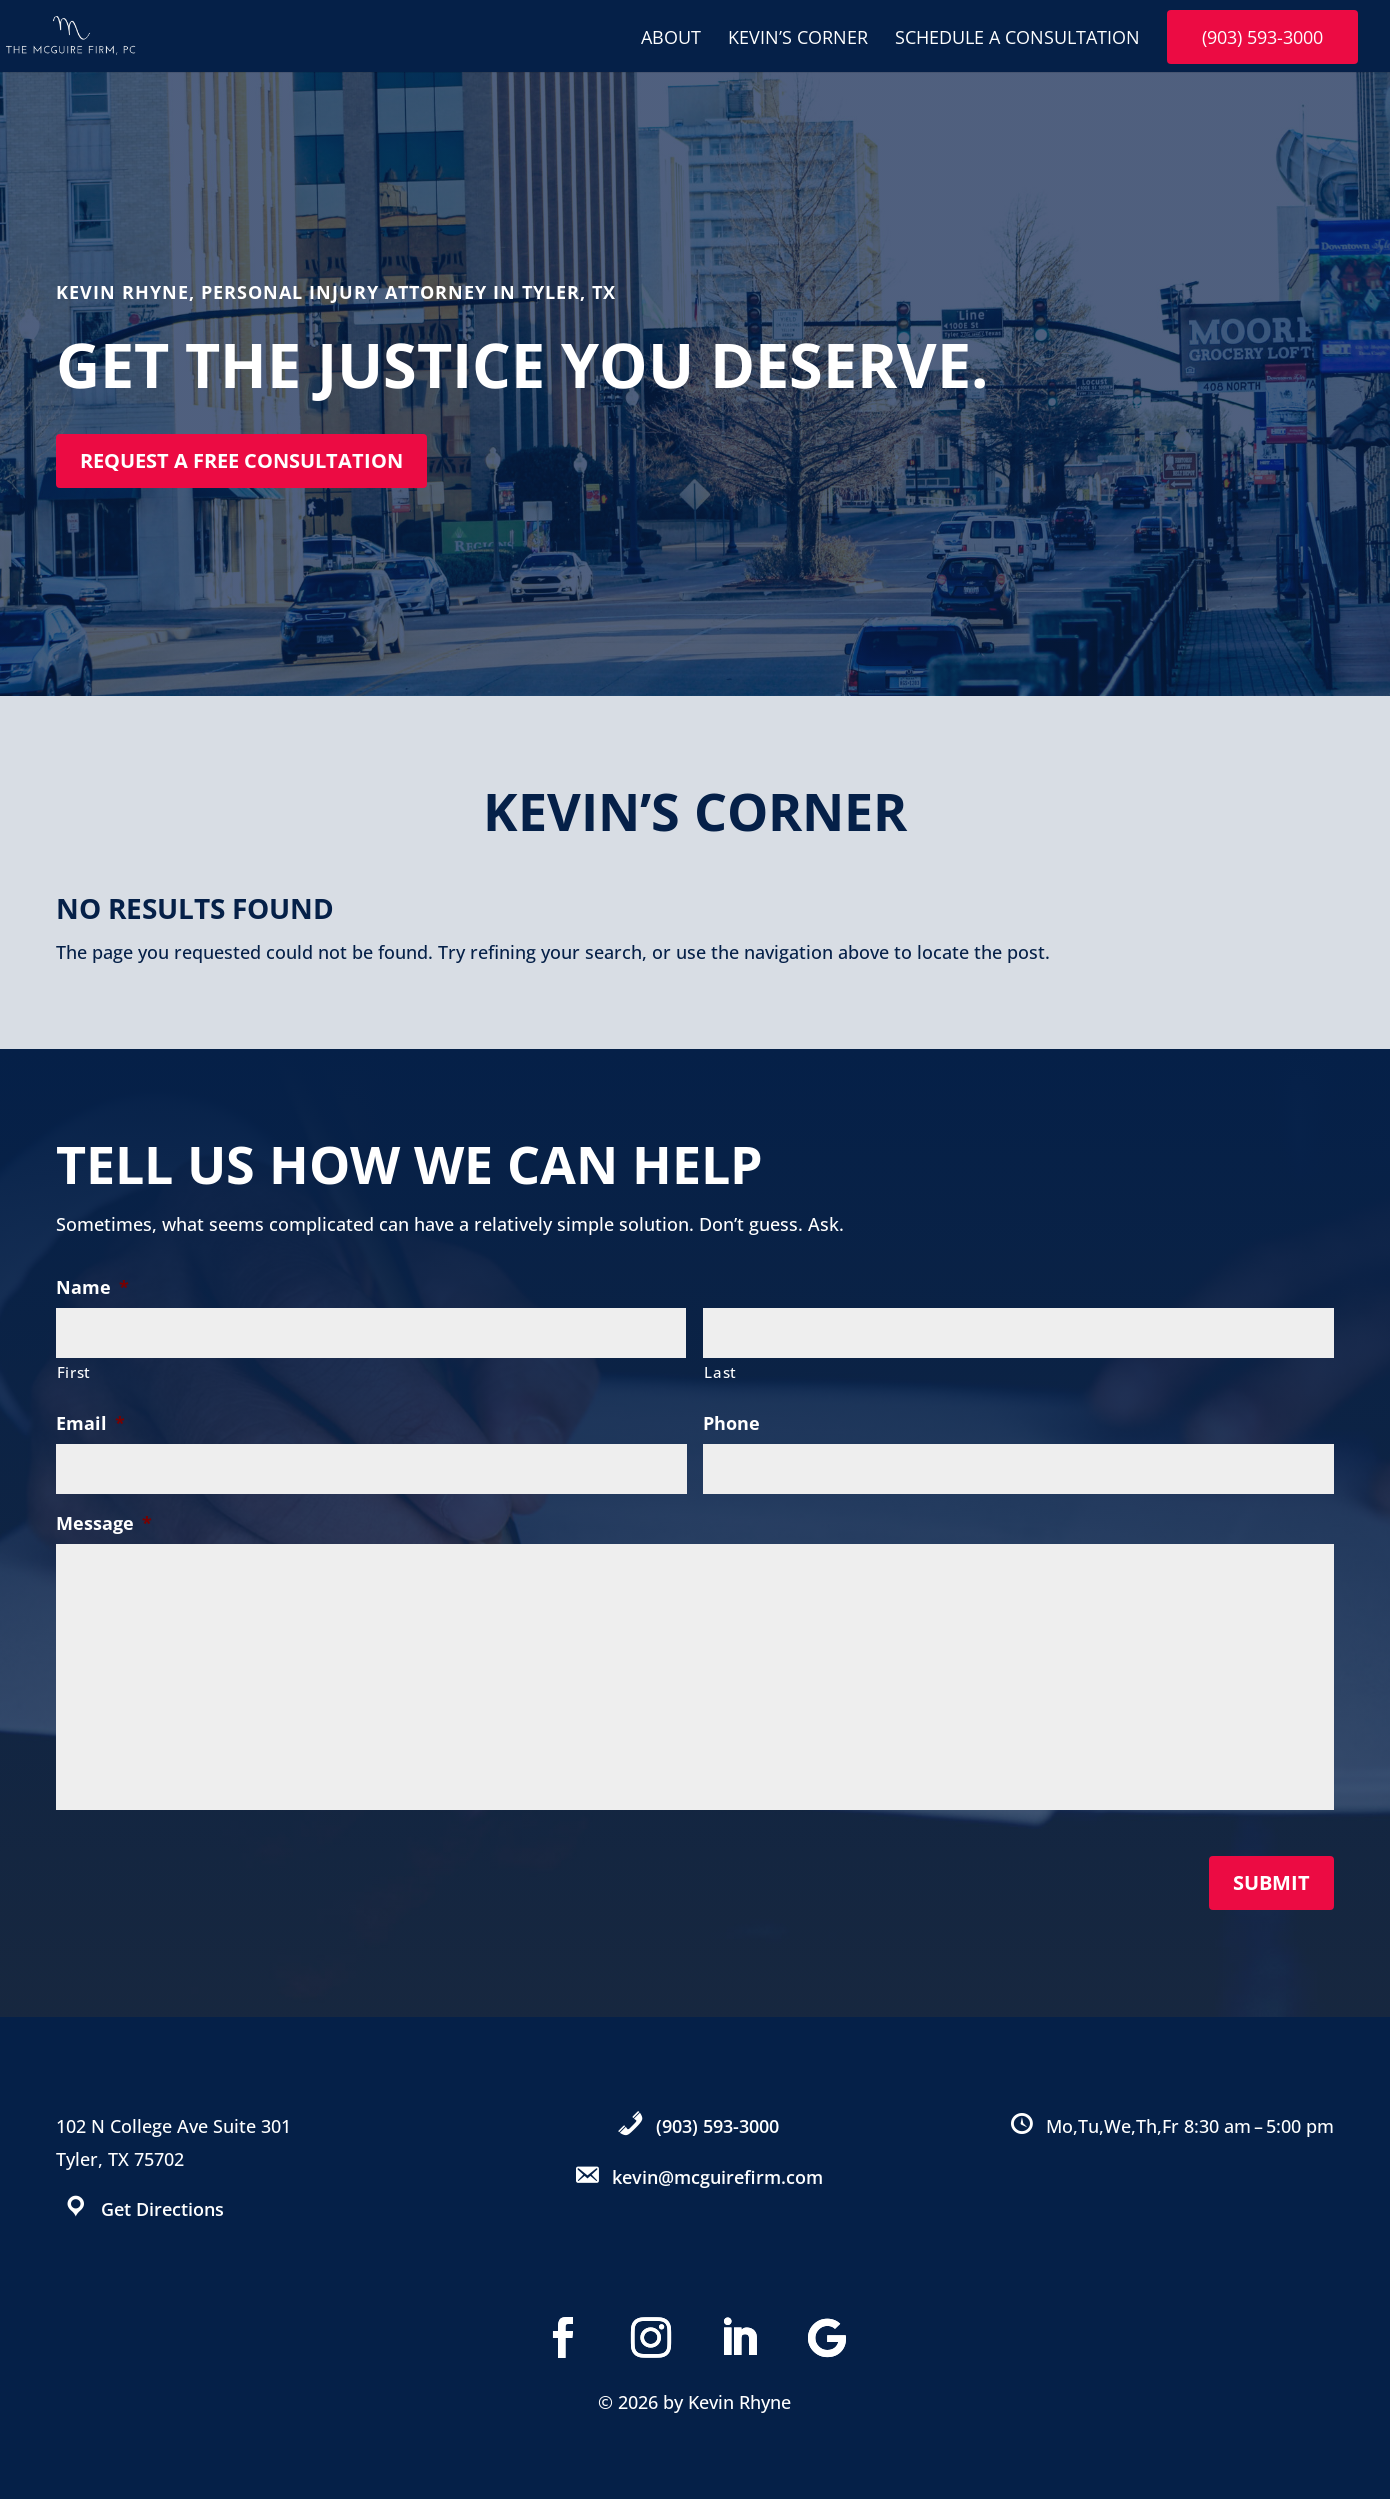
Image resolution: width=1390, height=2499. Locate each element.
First (74, 1372)
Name (92, 1287)
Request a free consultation (241, 460)
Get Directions (162, 2209)
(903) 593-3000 (1262, 37)
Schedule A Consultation (1017, 39)
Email (90, 1423)
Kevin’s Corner (798, 39)
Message (104, 1523)
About (671, 39)
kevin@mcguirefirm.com (717, 2177)
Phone (731, 1423)
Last (720, 1372)
